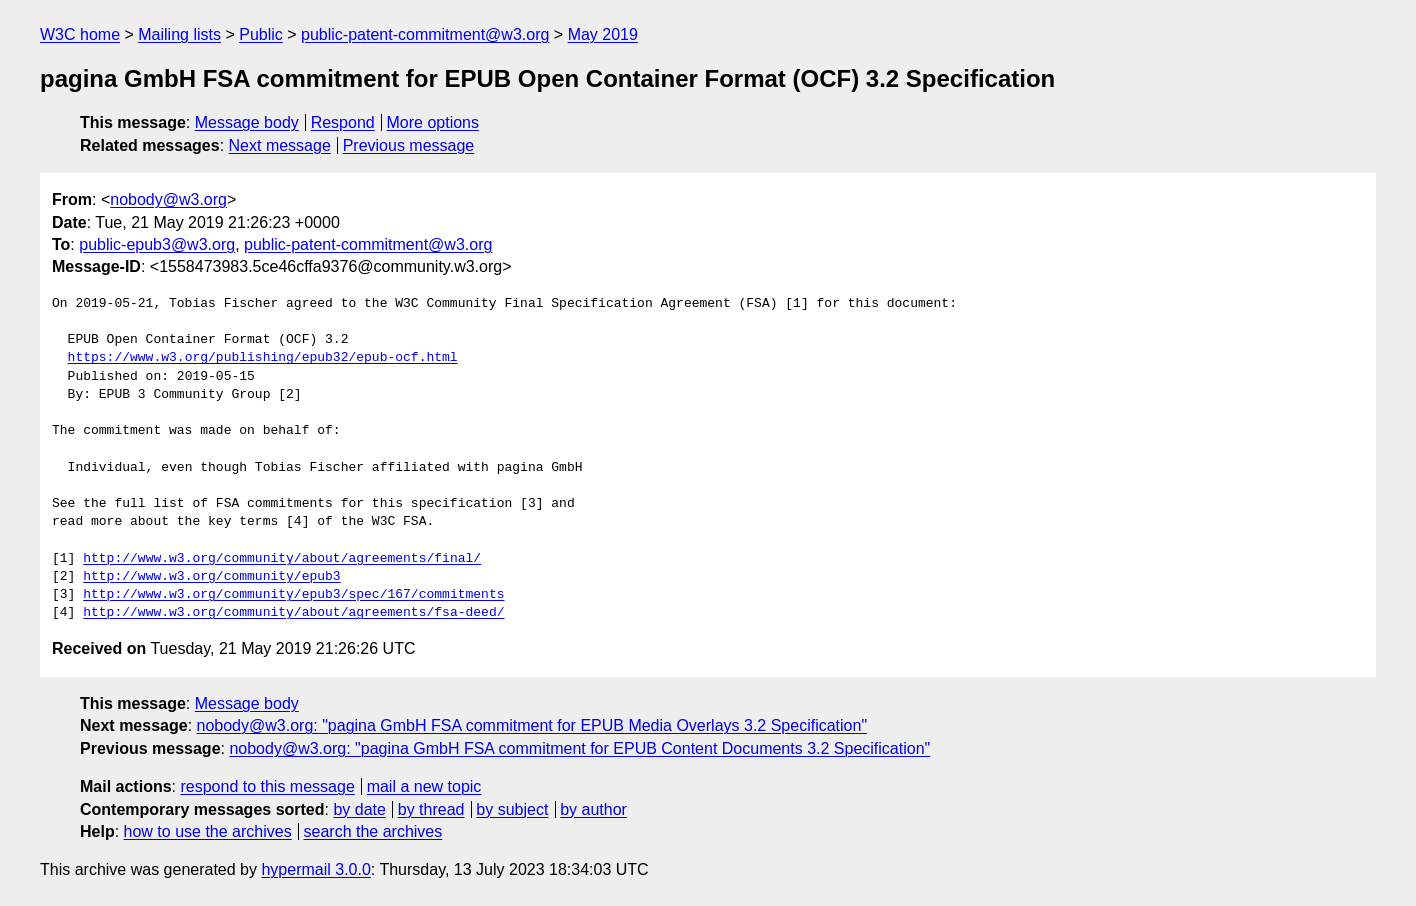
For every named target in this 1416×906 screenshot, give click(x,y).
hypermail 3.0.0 (315, 869)
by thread (431, 809)
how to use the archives (208, 831)
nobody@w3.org (168, 199)
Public (261, 34)
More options (433, 122)
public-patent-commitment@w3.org (425, 34)
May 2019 (603, 34)
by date (359, 809)
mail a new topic (424, 786)
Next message (280, 145)
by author (593, 809)
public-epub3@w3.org (157, 244)
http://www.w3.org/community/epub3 (211, 577)
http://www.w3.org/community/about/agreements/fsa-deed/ (293, 613)
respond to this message (267, 786)
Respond (343, 122)
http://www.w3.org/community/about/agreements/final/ (282, 559)
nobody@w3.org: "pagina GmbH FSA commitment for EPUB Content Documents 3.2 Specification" (579, 748)
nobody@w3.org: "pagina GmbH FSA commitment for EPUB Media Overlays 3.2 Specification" (532, 725)
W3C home (80, 34)
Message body (247, 122)
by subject (512, 809)
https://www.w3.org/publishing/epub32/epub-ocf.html (263, 358)
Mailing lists (179, 34)
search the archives (373, 831)
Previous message (409, 145)
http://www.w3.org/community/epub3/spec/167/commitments (293, 595)
